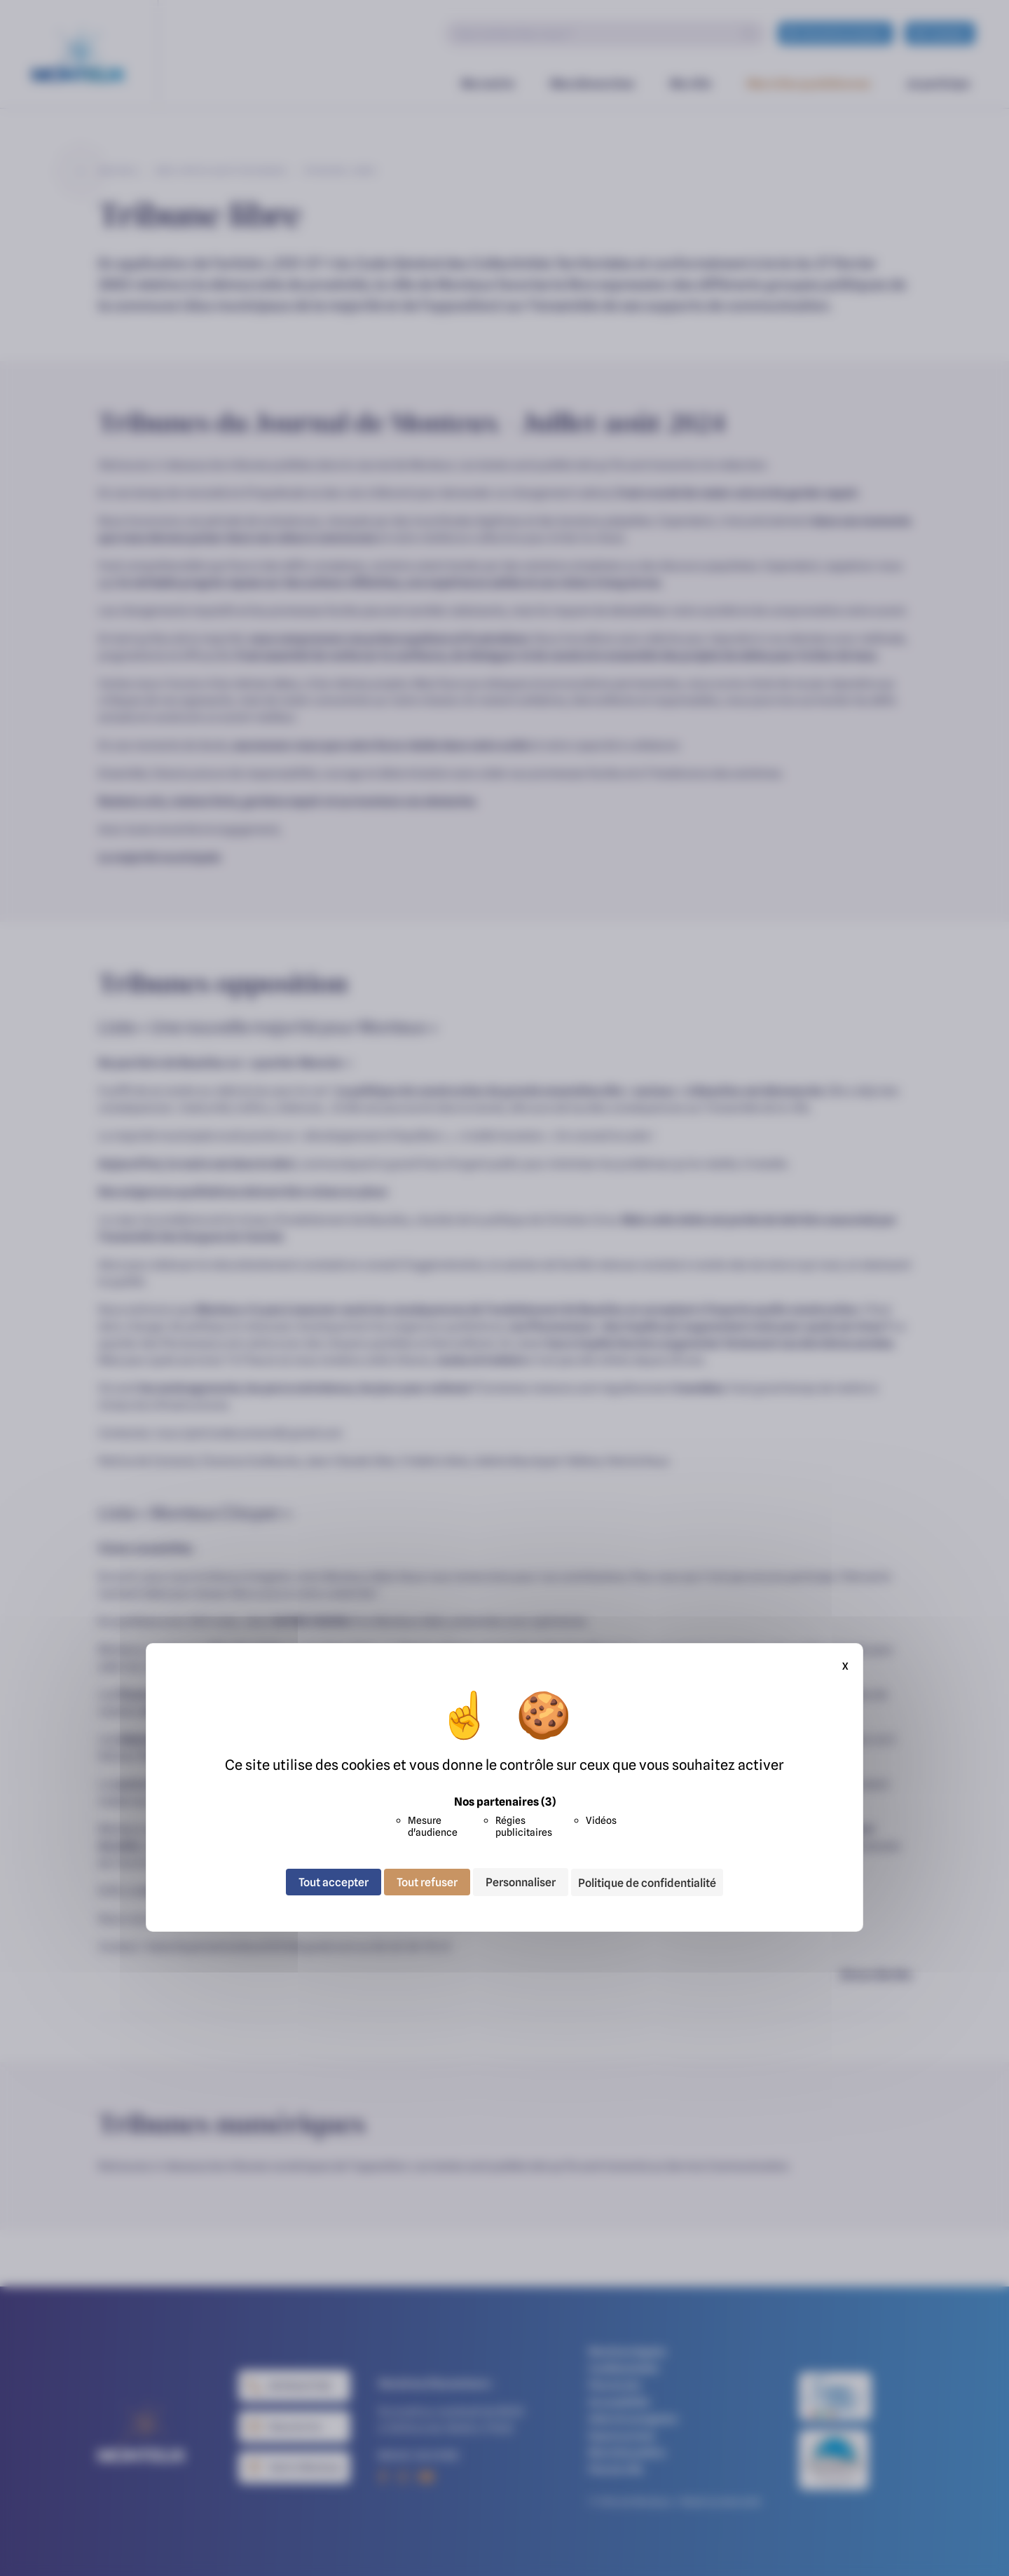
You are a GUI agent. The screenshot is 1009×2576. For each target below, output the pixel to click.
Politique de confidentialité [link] (647, 1883)
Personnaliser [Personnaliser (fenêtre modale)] (521, 1882)
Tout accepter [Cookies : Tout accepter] (333, 1882)
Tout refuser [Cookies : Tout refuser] (427, 1882)
